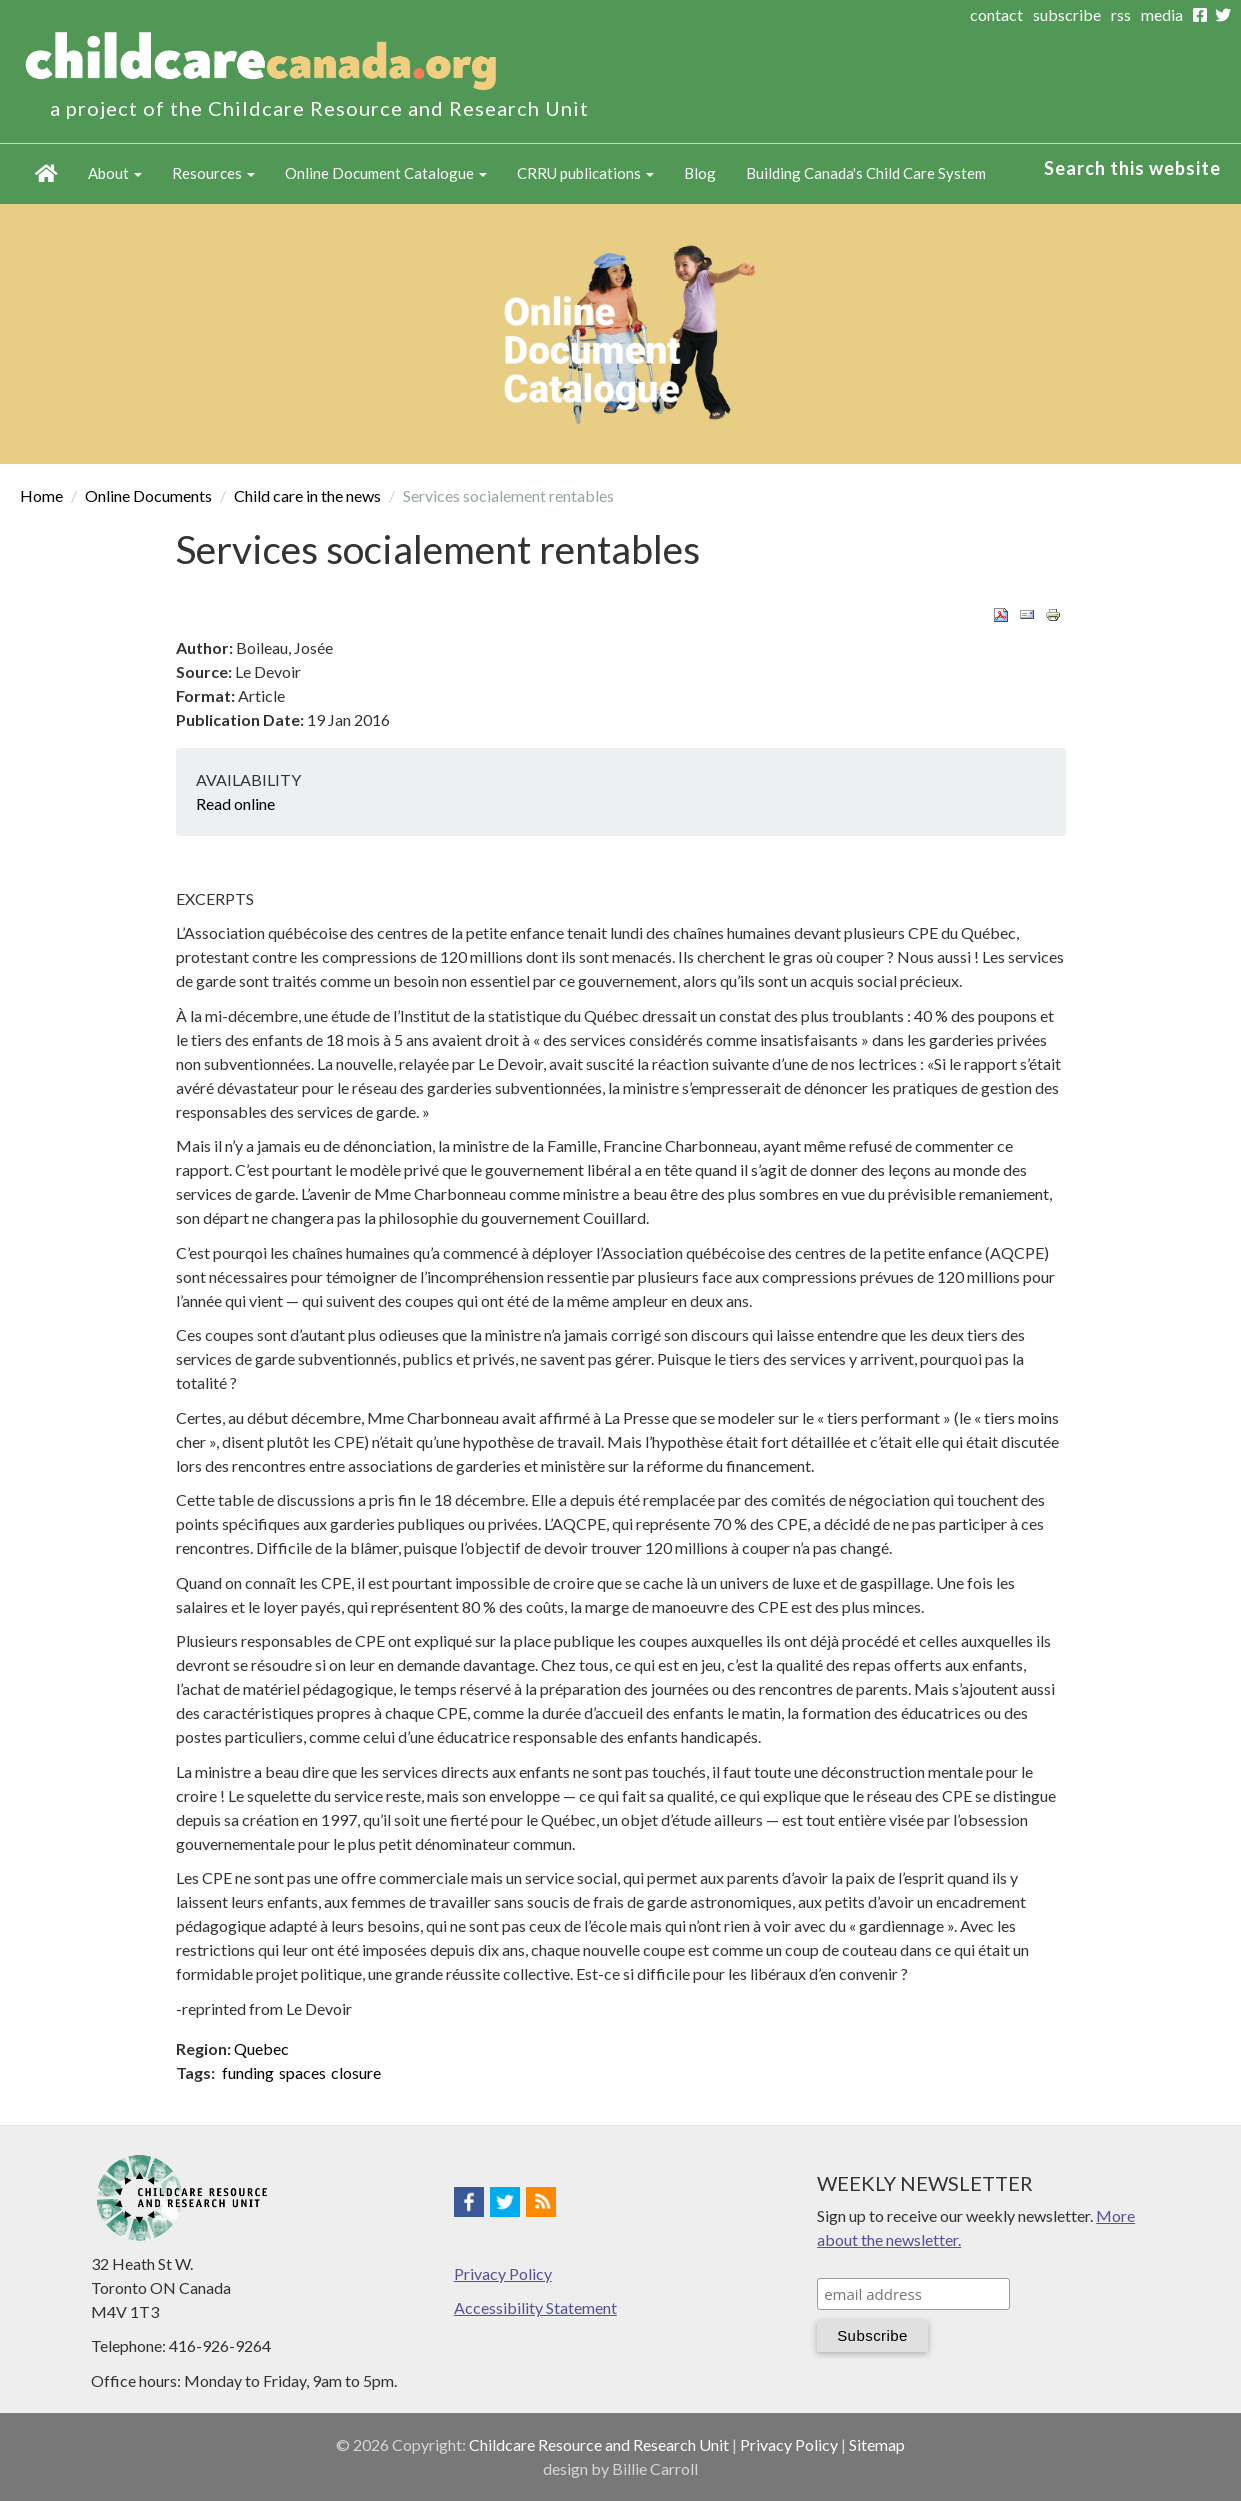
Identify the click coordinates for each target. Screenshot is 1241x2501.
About (115, 173)
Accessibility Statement (535, 2307)
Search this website (1132, 168)
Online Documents (148, 495)
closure (356, 2072)
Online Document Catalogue (386, 173)
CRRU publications (585, 173)
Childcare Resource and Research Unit (599, 2444)
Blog (700, 173)
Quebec (261, 2048)
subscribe (1067, 14)
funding (248, 2072)
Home (46, 174)
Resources (213, 173)
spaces (302, 2072)
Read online (235, 803)
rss (1121, 14)
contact (996, 14)
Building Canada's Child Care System (866, 173)
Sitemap (877, 2444)
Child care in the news (307, 495)
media (1162, 14)
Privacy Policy (503, 2273)
